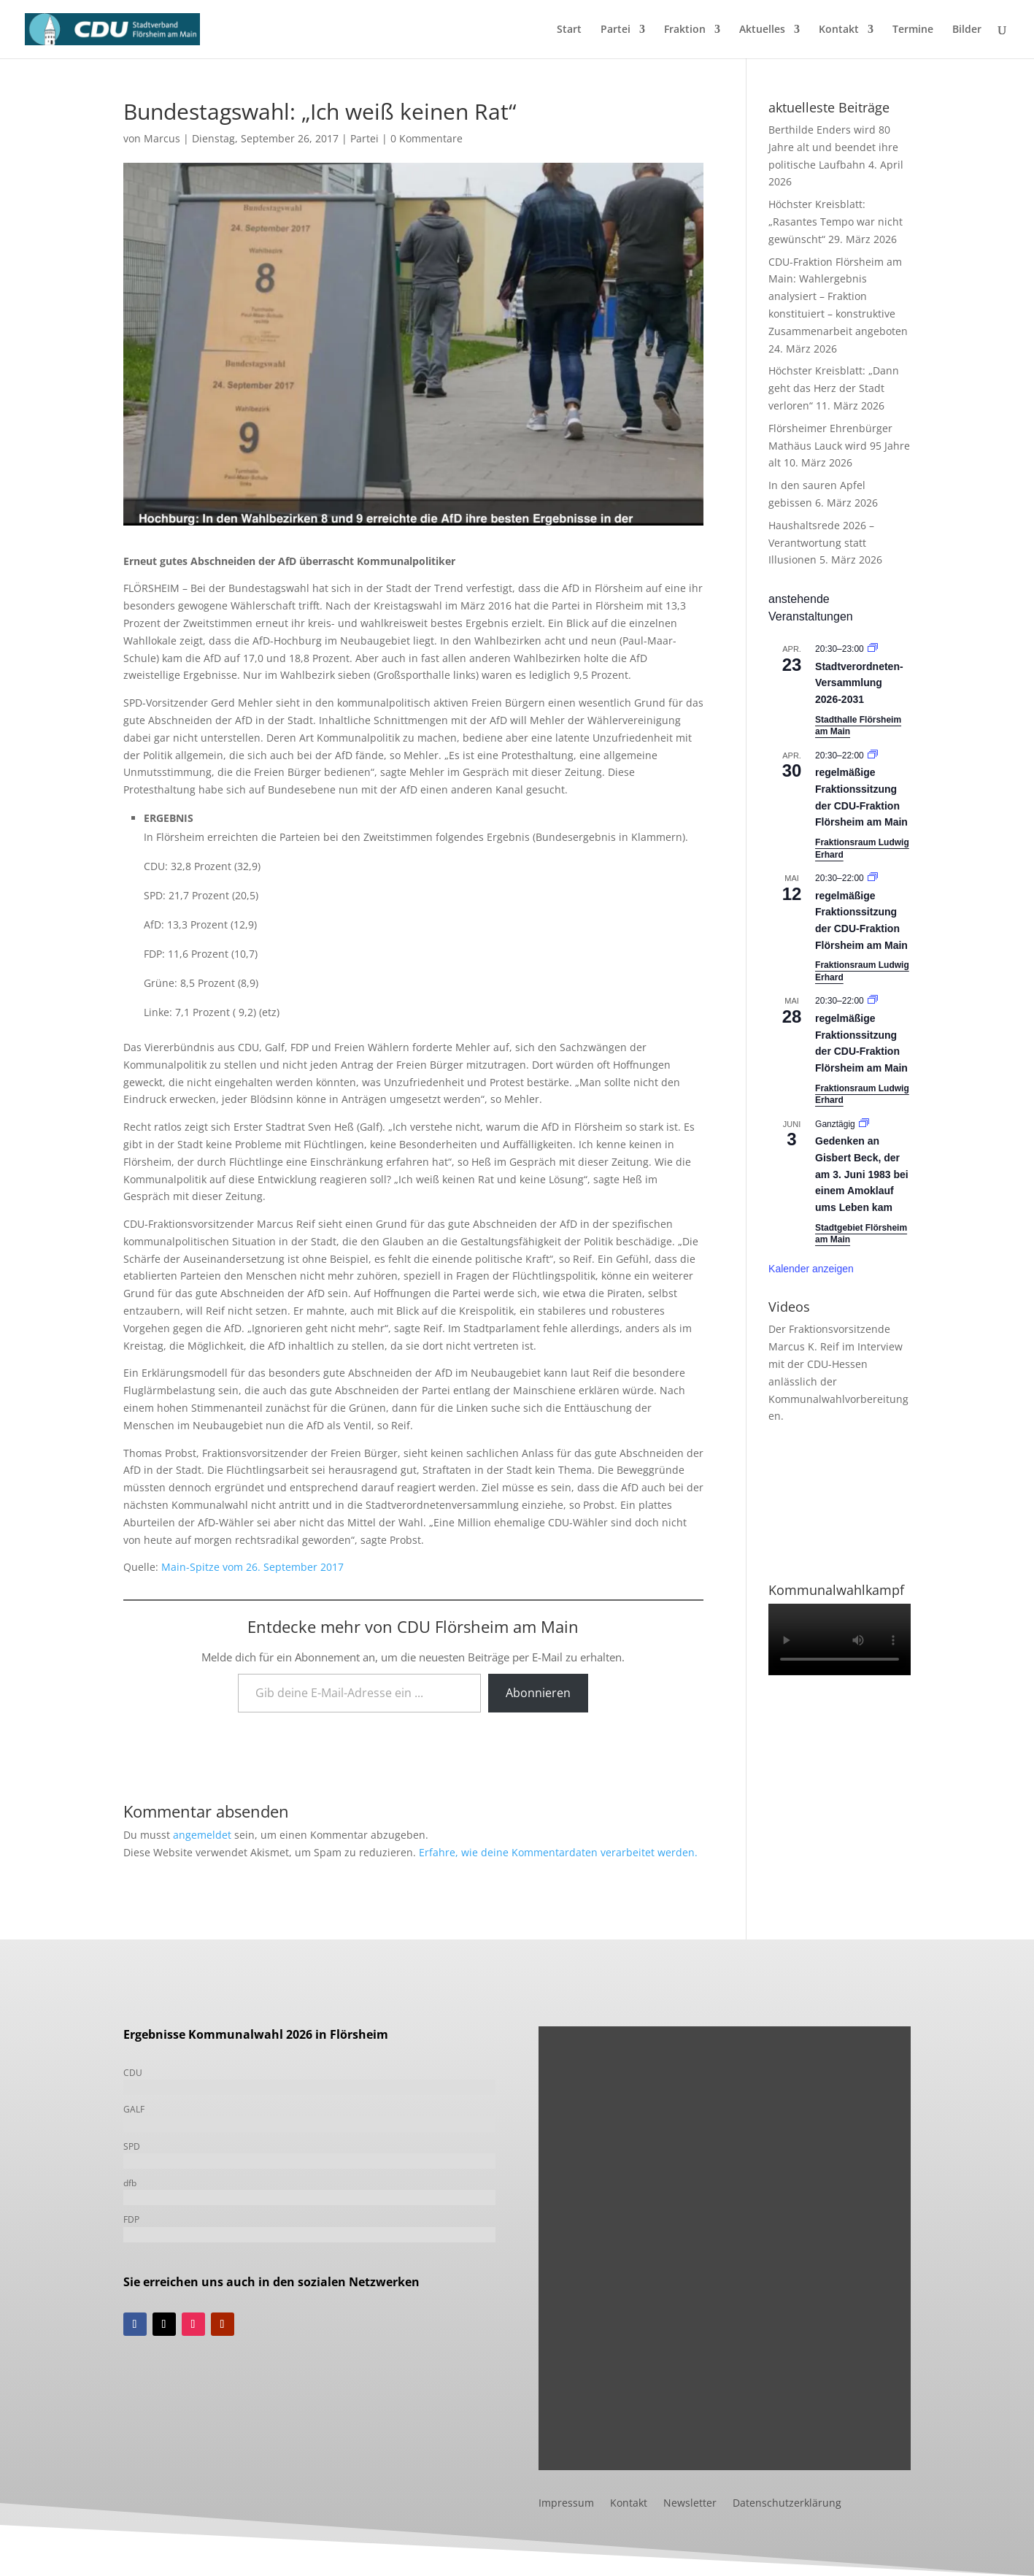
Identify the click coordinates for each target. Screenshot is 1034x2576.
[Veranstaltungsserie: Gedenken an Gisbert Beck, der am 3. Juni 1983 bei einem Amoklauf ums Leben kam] (864, 1124)
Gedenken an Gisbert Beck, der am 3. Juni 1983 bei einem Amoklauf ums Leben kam (861, 1174)
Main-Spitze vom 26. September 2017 (252, 1567)
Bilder (966, 30)
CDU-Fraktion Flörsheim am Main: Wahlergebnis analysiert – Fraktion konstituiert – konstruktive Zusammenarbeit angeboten (838, 296)
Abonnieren (538, 1693)
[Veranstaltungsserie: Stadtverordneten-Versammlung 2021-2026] (873, 649)
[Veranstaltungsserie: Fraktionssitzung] (873, 755)
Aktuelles (762, 30)
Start (569, 30)
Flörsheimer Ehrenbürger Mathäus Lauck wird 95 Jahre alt (839, 445)
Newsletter (690, 2504)
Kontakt (839, 30)
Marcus (162, 138)
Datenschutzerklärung (787, 2504)
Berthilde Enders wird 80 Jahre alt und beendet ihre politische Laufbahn (833, 147)
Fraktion (685, 30)
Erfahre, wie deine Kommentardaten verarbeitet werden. (558, 1852)
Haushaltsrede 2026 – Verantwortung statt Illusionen (821, 542)
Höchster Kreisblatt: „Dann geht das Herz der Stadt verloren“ (833, 388)
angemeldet (202, 1835)
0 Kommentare (426, 138)
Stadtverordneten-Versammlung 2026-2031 (859, 683)
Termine (912, 30)
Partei (615, 30)
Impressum (566, 2504)
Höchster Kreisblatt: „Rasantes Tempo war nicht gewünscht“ (835, 221)
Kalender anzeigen (811, 1268)
